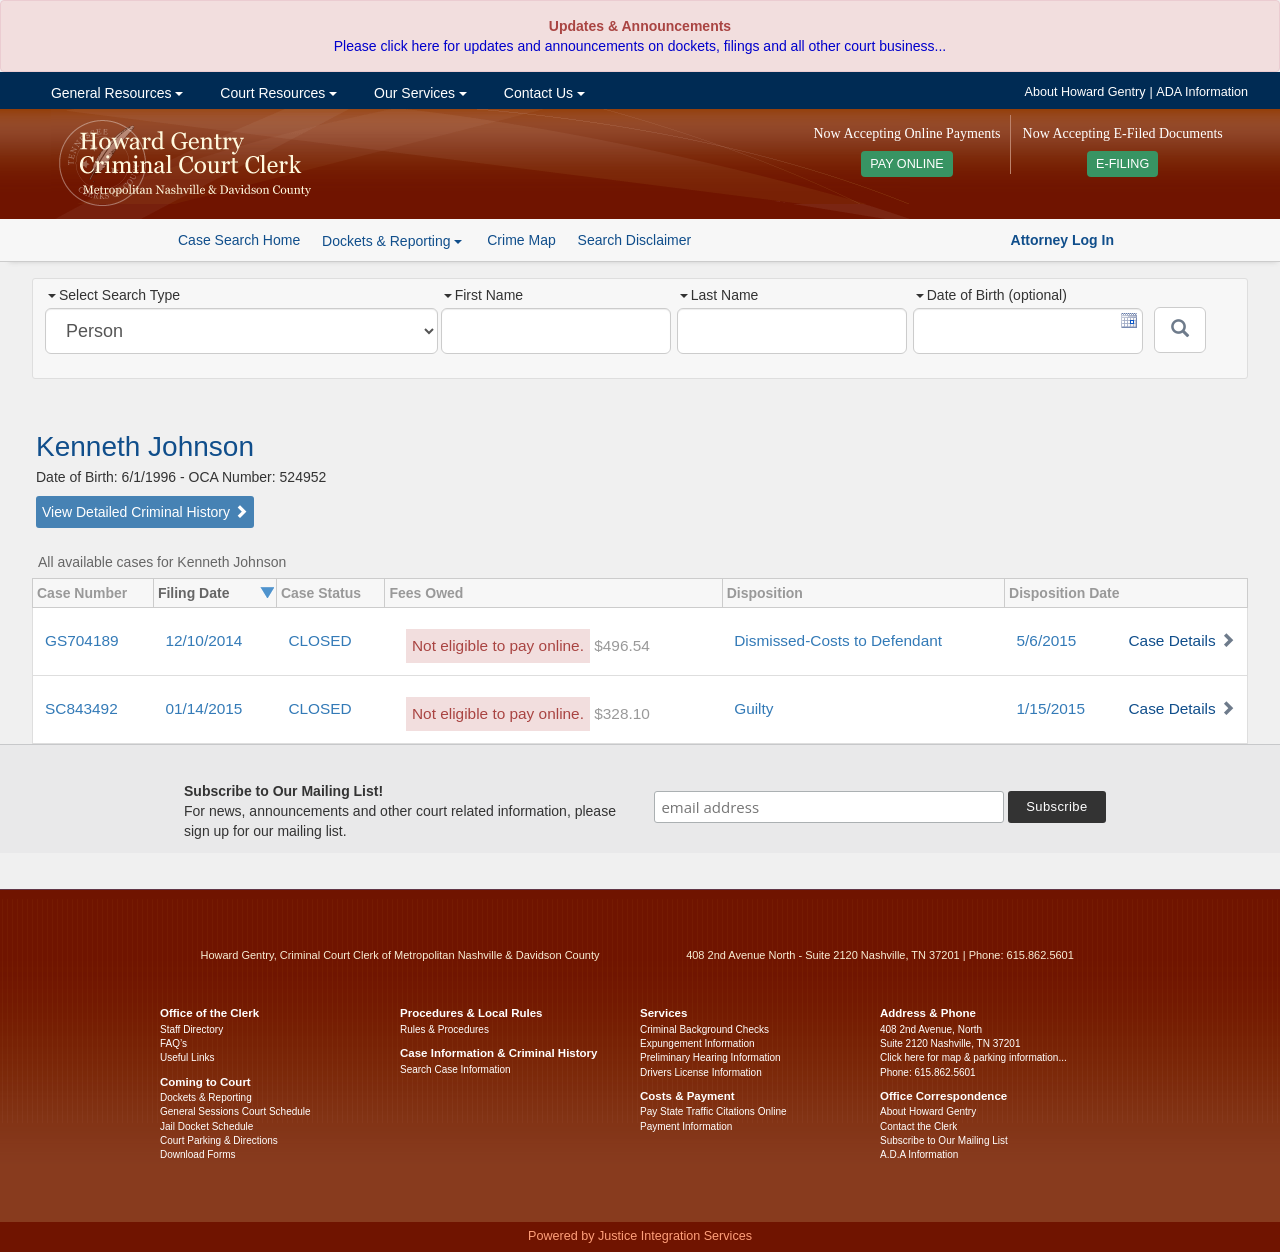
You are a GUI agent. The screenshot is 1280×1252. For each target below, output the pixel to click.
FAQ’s (173, 1043)
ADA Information (1202, 92)
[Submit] (1180, 330)
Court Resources (276, 93)
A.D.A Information (919, 1154)
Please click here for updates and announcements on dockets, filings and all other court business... (640, 46)
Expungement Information (697, 1043)
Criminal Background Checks (704, 1029)
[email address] (829, 807)
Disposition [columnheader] (765, 593)
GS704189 (82, 640)
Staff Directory (191, 1029)
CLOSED (319, 640)
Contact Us (542, 93)
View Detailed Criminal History (145, 512)
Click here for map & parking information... (973, 1057)
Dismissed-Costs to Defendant (838, 640)
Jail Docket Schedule (206, 1126)
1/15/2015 (1051, 708)
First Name (483, 295)
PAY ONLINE (907, 164)
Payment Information (686, 1126)
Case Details (1171, 640)
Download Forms (198, 1154)
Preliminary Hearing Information (710, 1057)
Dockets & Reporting (206, 1097)
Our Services (418, 93)
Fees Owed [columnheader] (426, 593)
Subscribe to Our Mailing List (944, 1140)
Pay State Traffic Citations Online (713, 1111)
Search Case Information (455, 1069)
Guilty (753, 708)
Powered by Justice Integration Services (640, 1236)
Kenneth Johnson (145, 446)
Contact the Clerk (918, 1126)
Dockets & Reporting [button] (392, 241)
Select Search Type (114, 295)
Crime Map (521, 240)
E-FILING (1122, 164)
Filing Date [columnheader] (194, 593)
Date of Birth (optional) (991, 295)
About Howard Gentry (1085, 92)
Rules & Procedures (444, 1029)
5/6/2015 (1047, 640)
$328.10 (622, 713)
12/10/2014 (203, 640)
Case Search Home (239, 240)
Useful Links (187, 1057)
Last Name (719, 295)
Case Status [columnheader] (321, 593)
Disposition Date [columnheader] (1064, 593)
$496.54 (622, 645)
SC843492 (81, 708)
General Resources (115, 93)
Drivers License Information (701, 1072)
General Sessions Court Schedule (235, 1111)
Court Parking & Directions (219, 1140)
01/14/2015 (203, 708)
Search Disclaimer (635, 240)
